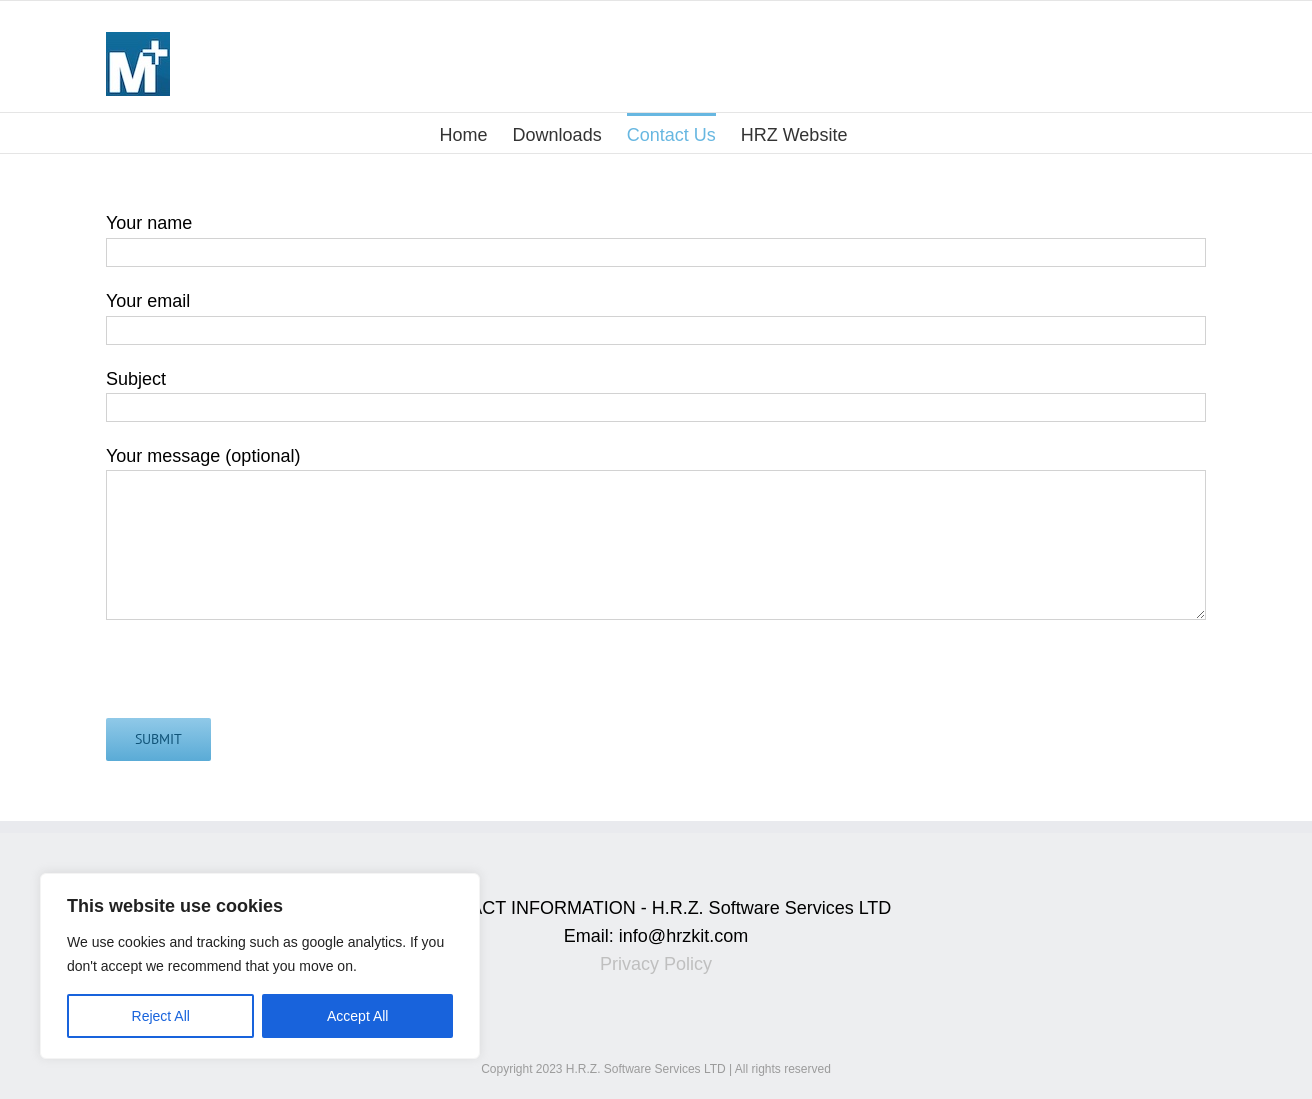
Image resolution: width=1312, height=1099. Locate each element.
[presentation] (258, 679)
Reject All (161, 1016)
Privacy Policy (656, 964)
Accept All (357, 1016)
